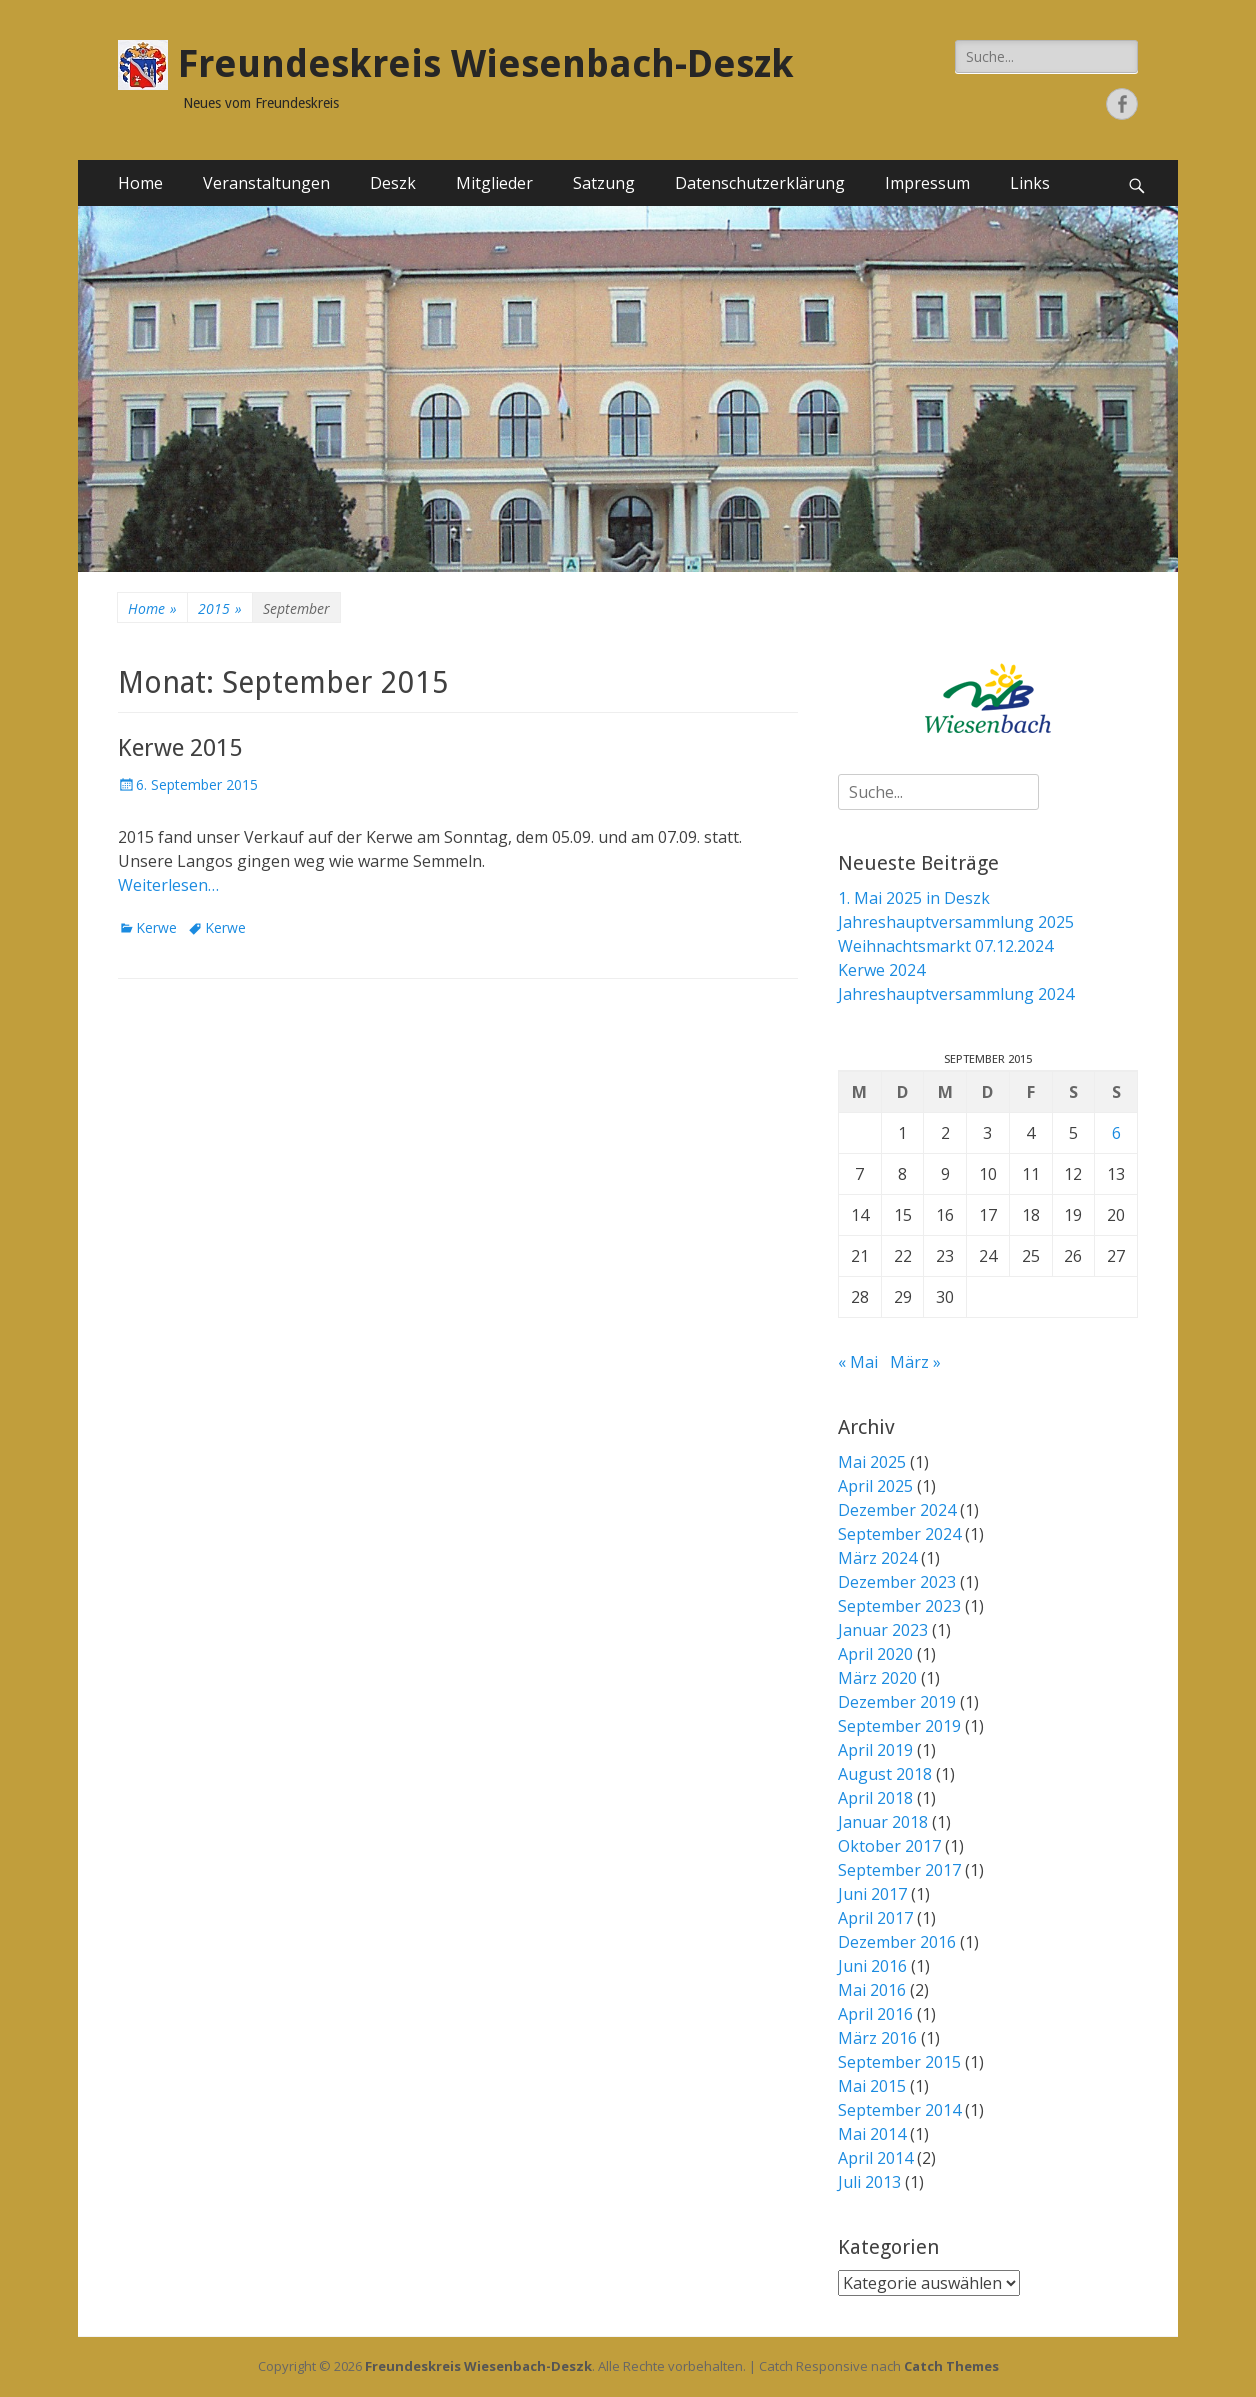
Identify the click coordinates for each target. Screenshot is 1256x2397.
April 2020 (875, 1654)
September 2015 (899, 2062)
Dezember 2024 (897, 1510)
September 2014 (899, 2110)
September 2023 (899, 1606)
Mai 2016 (872, 1990)
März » (915, 1362)
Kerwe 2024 (881, 970)
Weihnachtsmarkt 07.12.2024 (945, 946)
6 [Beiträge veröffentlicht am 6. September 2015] (1116, 1133)
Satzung (604, 183)
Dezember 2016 (897, 1942)
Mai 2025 (872, 1462)
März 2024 (877, 1558)
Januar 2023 (883, 1630)
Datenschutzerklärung (760, 183)
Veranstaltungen (266, 183)
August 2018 (885, 1774)
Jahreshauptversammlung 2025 (956, 922)
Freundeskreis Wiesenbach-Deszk (486, 64)
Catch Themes (951, 2366)
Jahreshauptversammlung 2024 (956, 994)
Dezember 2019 (897, 1702)
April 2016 (875, 2014)
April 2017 (875, 1918)
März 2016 (877, 2038)
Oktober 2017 (889, 1846)
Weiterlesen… (168, 885)
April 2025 (875, 1486)
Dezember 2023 (897, 1582)
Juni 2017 (872, 1894)
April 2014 (875, 2158)
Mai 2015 (872, 2086)
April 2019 (875, 1750)
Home (140, 183)
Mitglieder (494, 183)
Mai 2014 (872, 2134)
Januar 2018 (883, 1822)
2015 (220, 608)
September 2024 (899, 1534)
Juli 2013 (869, 2182)
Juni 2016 (872, 1966)
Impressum (927, 183)
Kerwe (156, 927)
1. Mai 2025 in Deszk (914, 898)
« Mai (858, 1362)
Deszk (393, 183)
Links (1030, 183)
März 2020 (877, 1678)
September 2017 (899, 1870)
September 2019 (899, 1726)
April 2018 (875, 1798)
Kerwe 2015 (180, 748)
